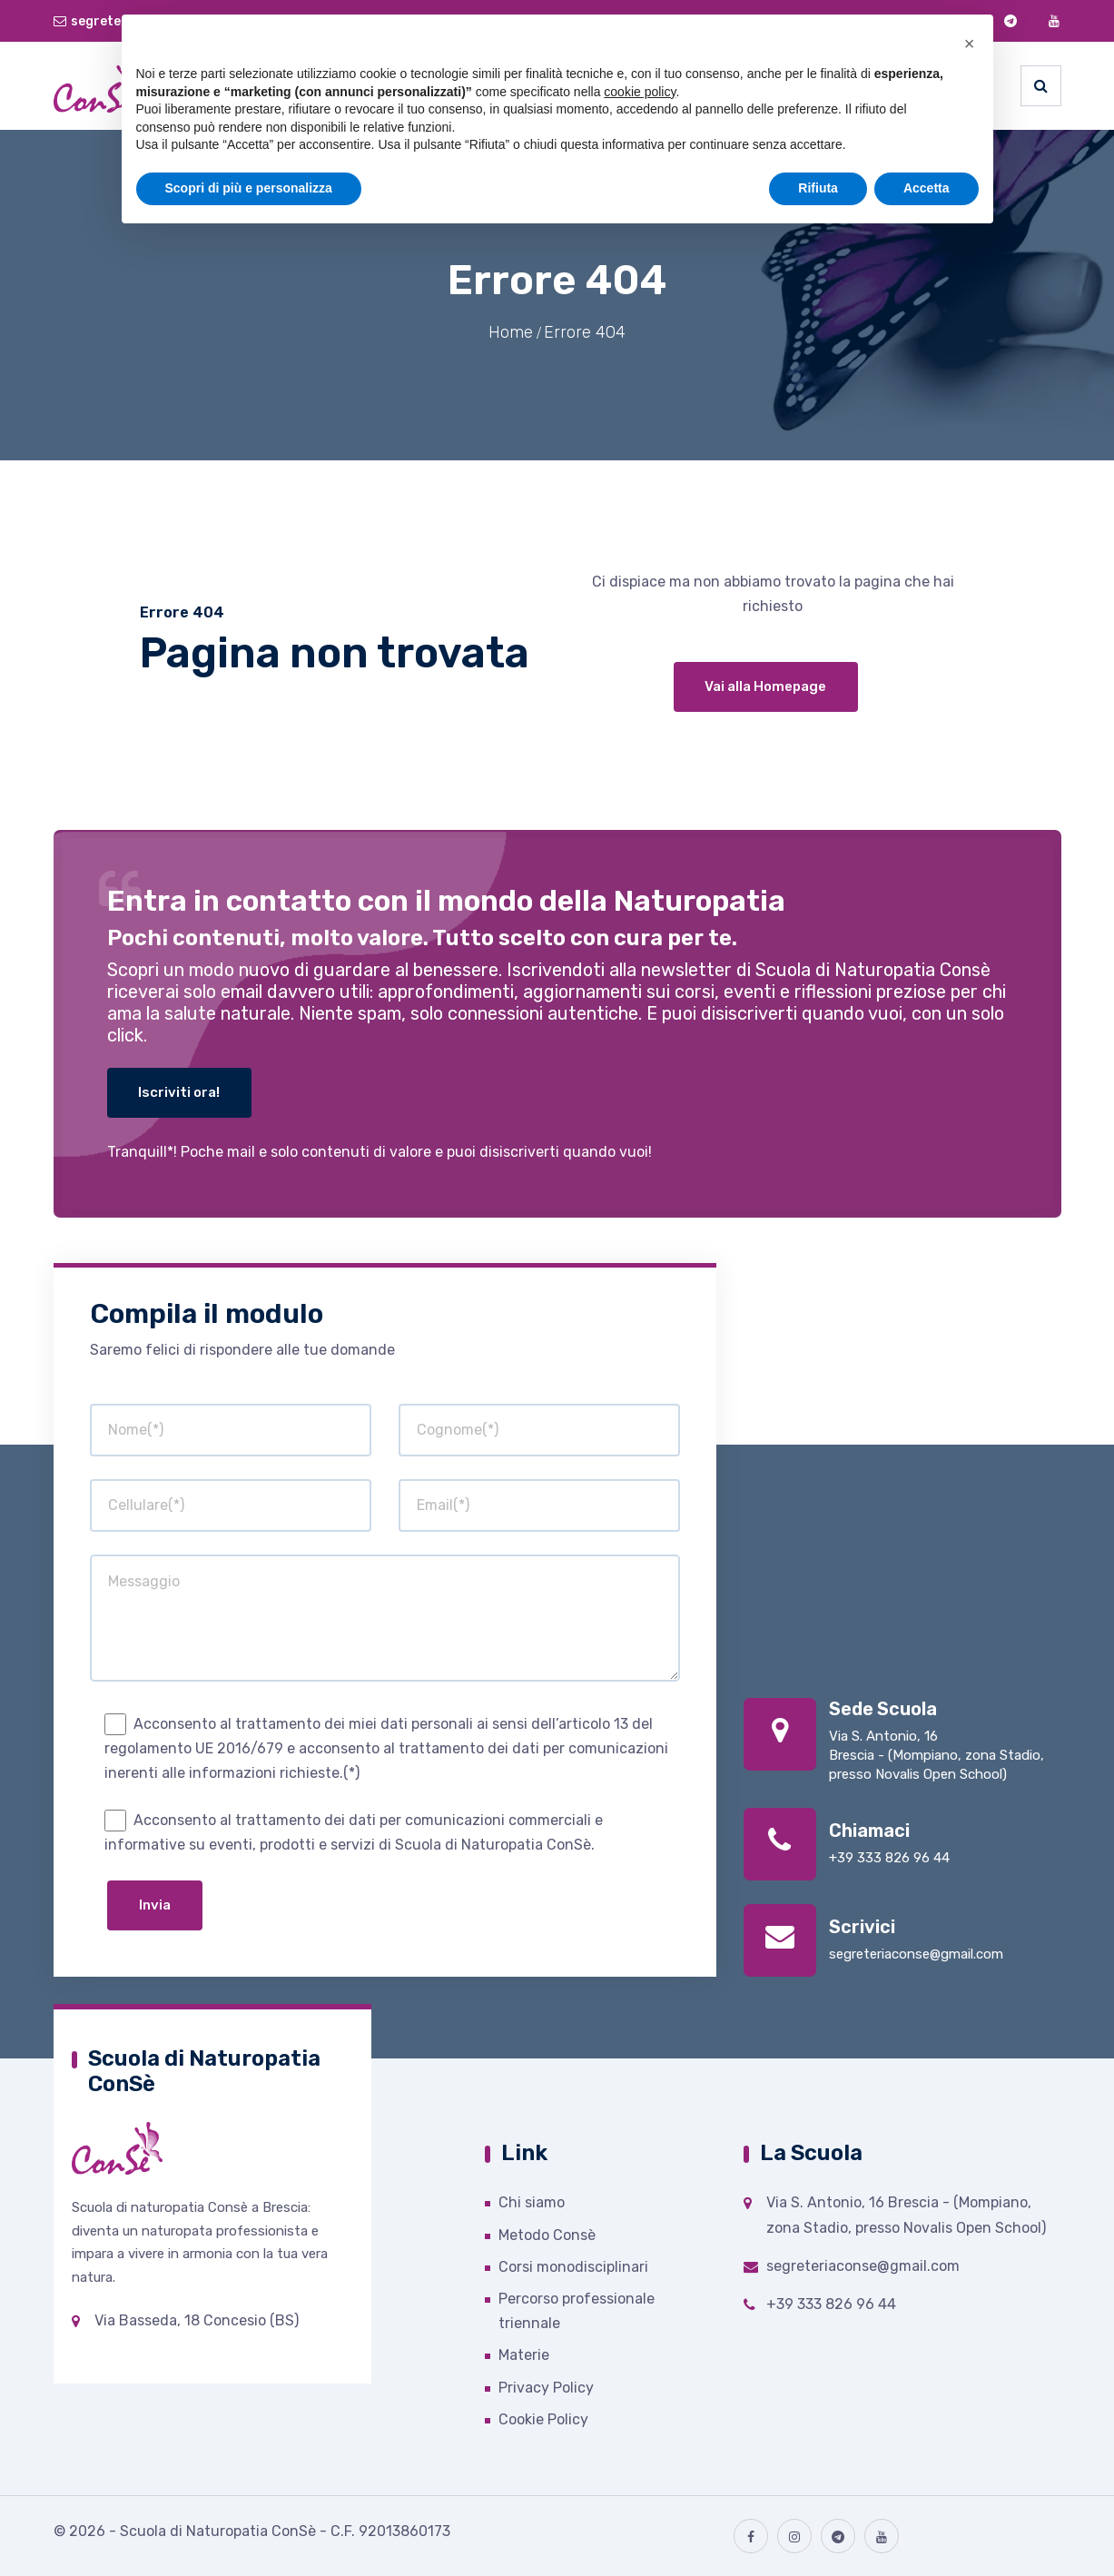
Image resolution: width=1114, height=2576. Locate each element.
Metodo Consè (547, 2235)
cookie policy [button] (639, 91)
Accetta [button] (926, 188)
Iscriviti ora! (181, 1092)
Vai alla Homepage (765, 686)
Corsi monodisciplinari (573, 2266)
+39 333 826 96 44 (889, 1858)
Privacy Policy (546, 2387)
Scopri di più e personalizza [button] (248, 188)
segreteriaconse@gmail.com (916, 1954)
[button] (969, 43)
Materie (523, 2355)
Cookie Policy (543, 2419)
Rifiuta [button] (818, 188)
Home (510, 332)
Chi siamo (531, 2202)
